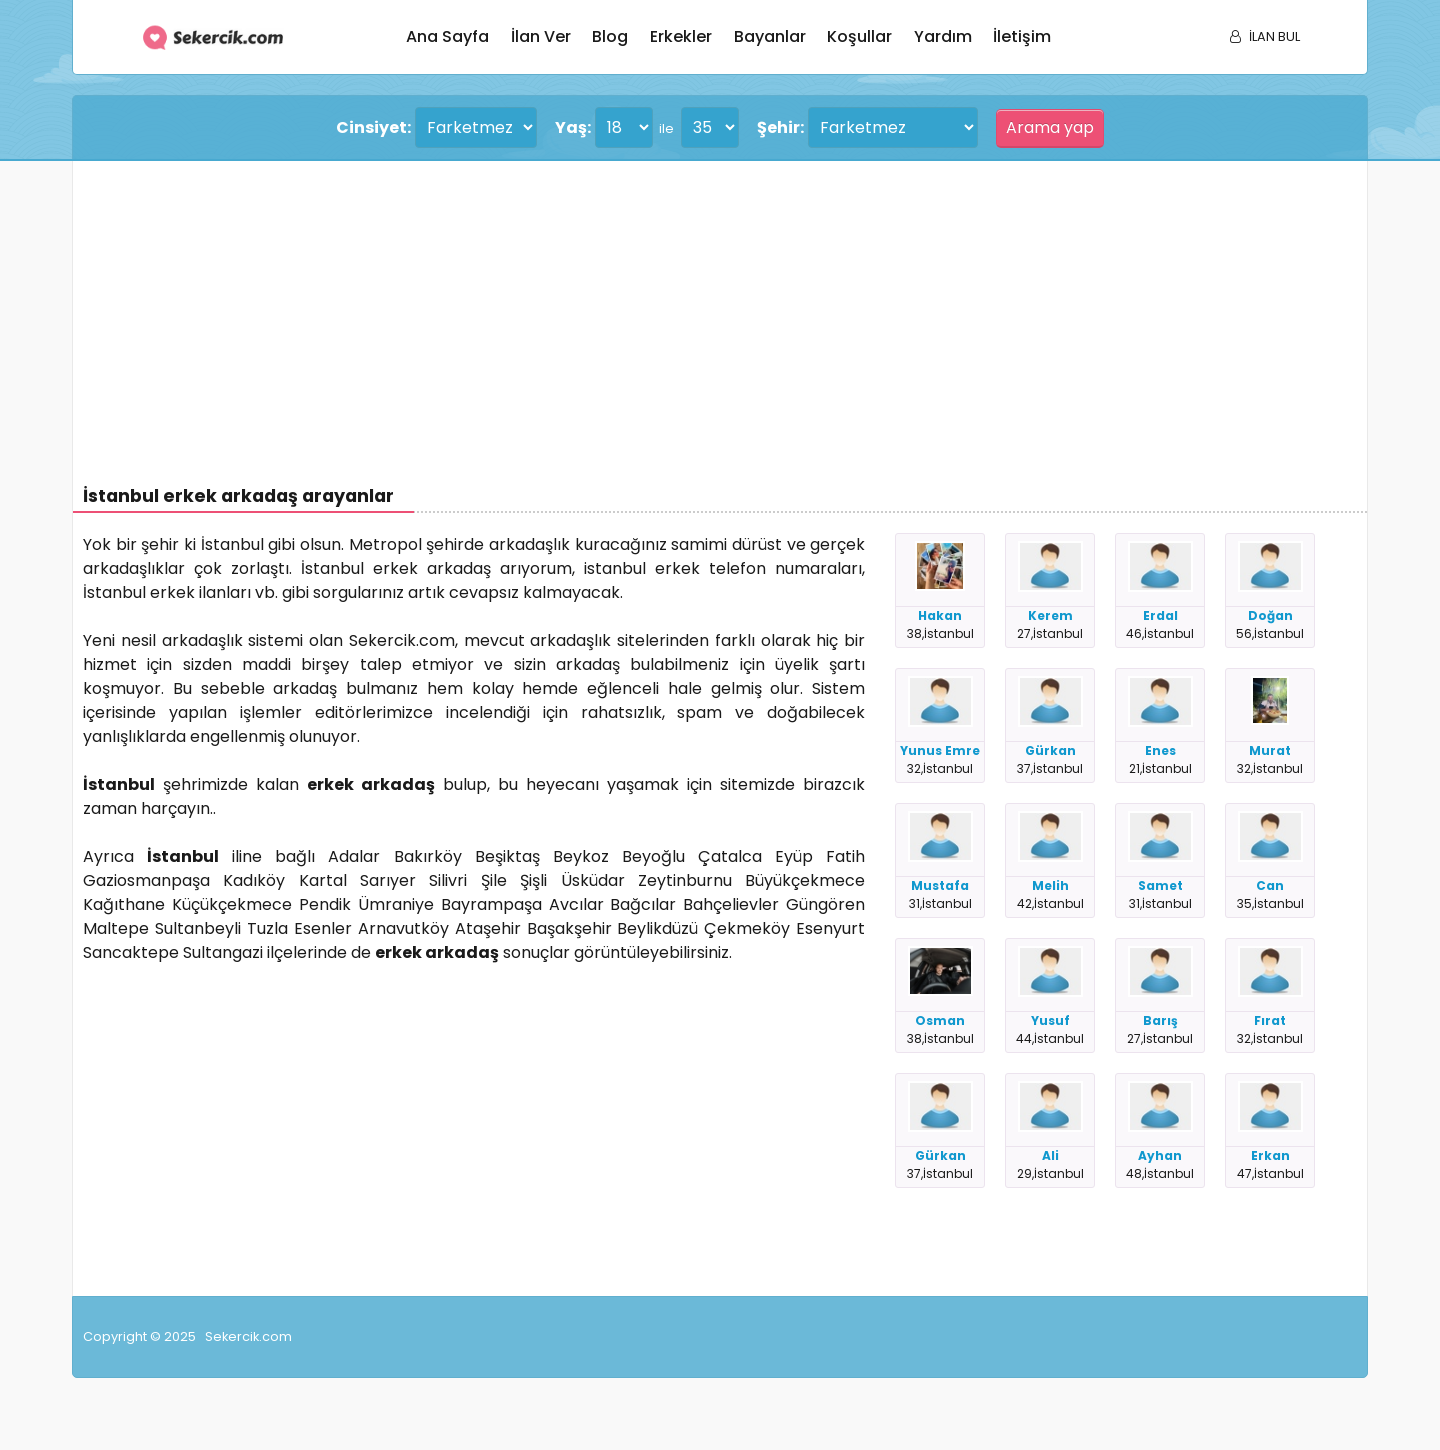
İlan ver (541, 36)
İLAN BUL (1265, 36)
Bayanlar (770, 36)
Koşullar (859, 36)
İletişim (1022, 36)
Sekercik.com (248, 1336)
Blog (610, 36)
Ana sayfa (447, 36)
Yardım (943, 36)
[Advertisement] (683, 311)
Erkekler (681, 36)
